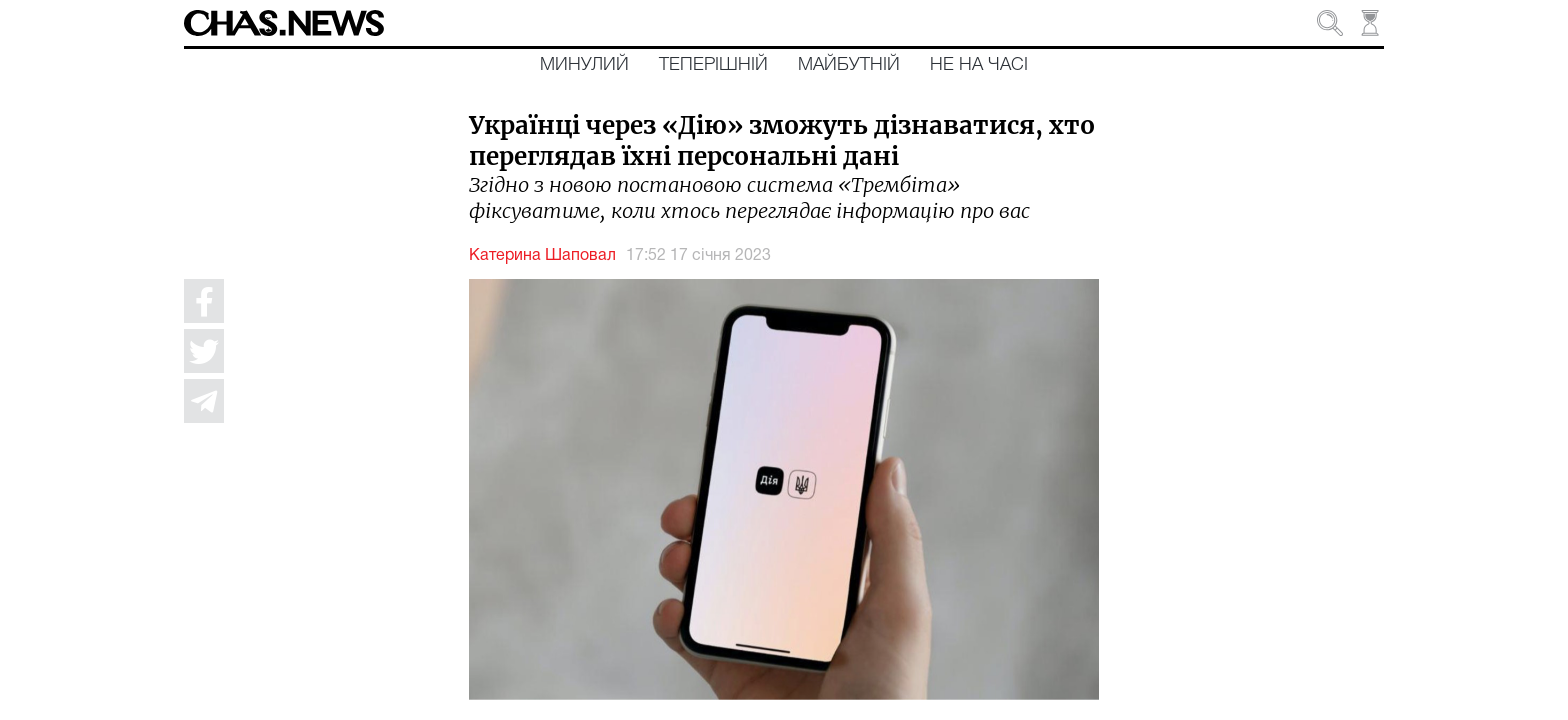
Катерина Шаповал (542, 256)
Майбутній (849, 65)
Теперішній (713, 65)
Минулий (584, 65)
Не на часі (979, 65)
